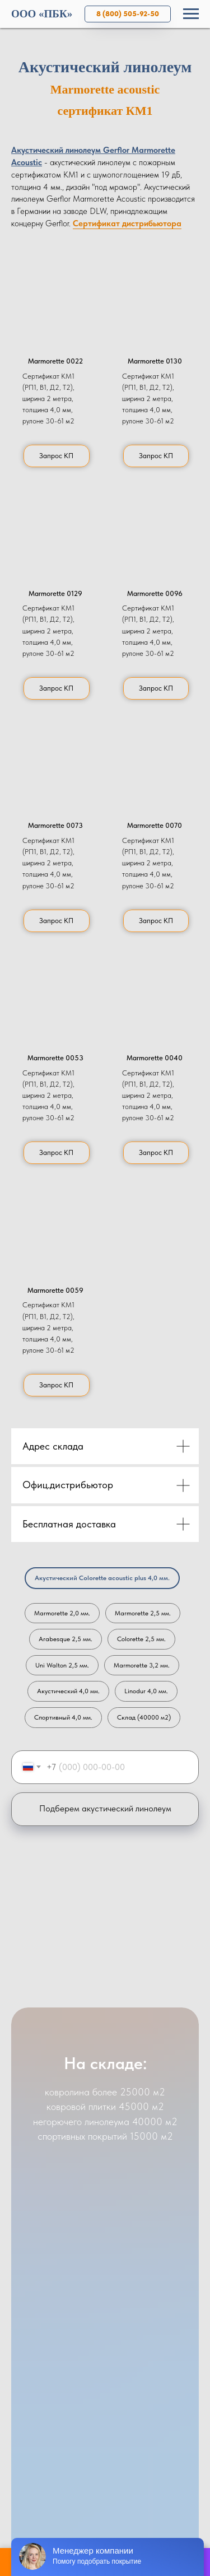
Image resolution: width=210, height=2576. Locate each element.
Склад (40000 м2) (144, 1717)
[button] (55, 302)
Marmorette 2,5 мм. (143, 1613)
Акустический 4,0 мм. (68, 1691)
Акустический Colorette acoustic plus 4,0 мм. (102, 1578)
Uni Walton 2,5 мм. (62, 1665)
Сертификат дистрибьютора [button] (127, 223)
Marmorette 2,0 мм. (62, 1613)
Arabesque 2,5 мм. (65, 1639)
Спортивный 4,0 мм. (63, 1717)
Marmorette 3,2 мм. (142, 1665)
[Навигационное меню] (191, 14)
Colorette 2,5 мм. (141, 1639)
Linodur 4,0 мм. (146, 1691)
